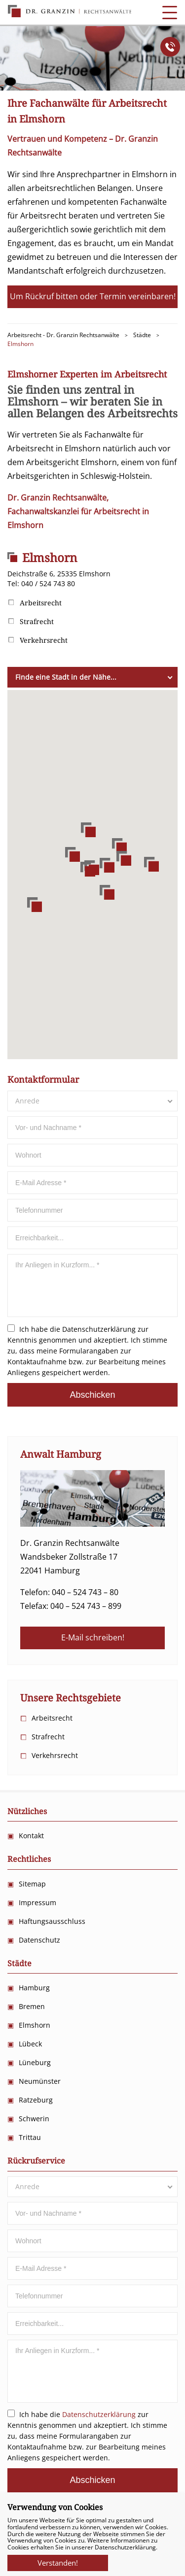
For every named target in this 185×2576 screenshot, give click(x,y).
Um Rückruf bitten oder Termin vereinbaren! (93, 296)
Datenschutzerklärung (99, 1329)
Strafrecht (37, 622)
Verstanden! (57, 2560)
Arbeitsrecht (41, 603)
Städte (19, 1963)
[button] (87, 869)
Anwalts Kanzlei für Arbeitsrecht (69, 11)
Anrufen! (170, 47)
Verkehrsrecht (44, 640)
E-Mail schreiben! (92, 1637)
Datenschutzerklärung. (126, 2547)
